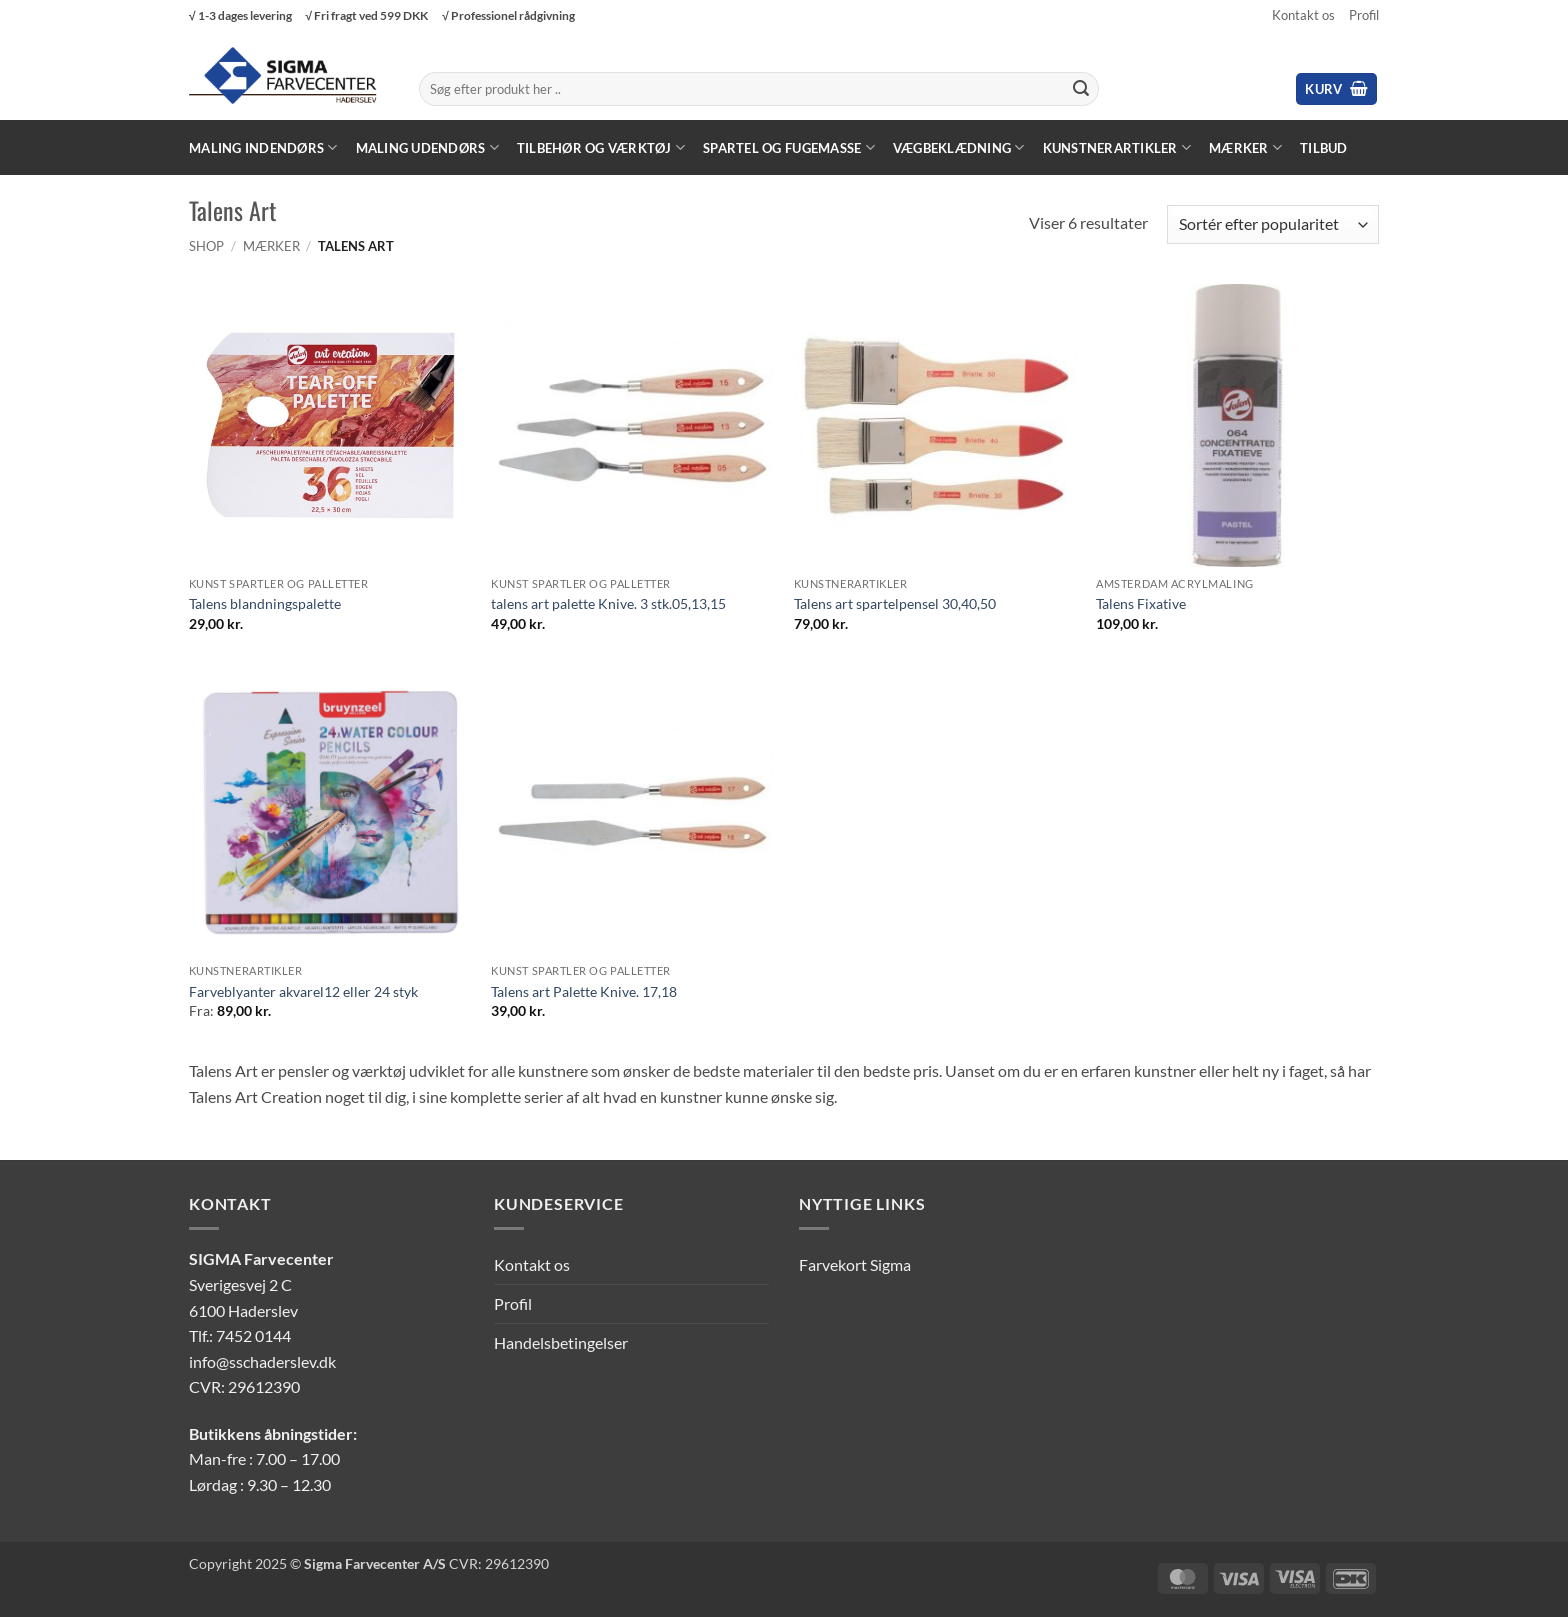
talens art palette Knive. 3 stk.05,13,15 (608, 603)
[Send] (1081, 89)
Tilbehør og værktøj (601, 147)
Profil (1364, 15)
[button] (1336, 89)
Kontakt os (1303, 15)
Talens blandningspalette (265, 603)
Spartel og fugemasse (789, 147)
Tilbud (1324, 148)
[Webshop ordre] (1273, 224)
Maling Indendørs (263, 147)
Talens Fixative (1141, 603)
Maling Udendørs (427, 147)
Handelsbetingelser (561, 1342)
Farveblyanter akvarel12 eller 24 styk (303, 991)
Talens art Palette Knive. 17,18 (584, 991)
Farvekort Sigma (855, 1264)
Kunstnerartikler (1117, 147)
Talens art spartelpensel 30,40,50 (895, 603)
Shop (206, 246)
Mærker (1245, 147)
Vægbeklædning (959, 147)
